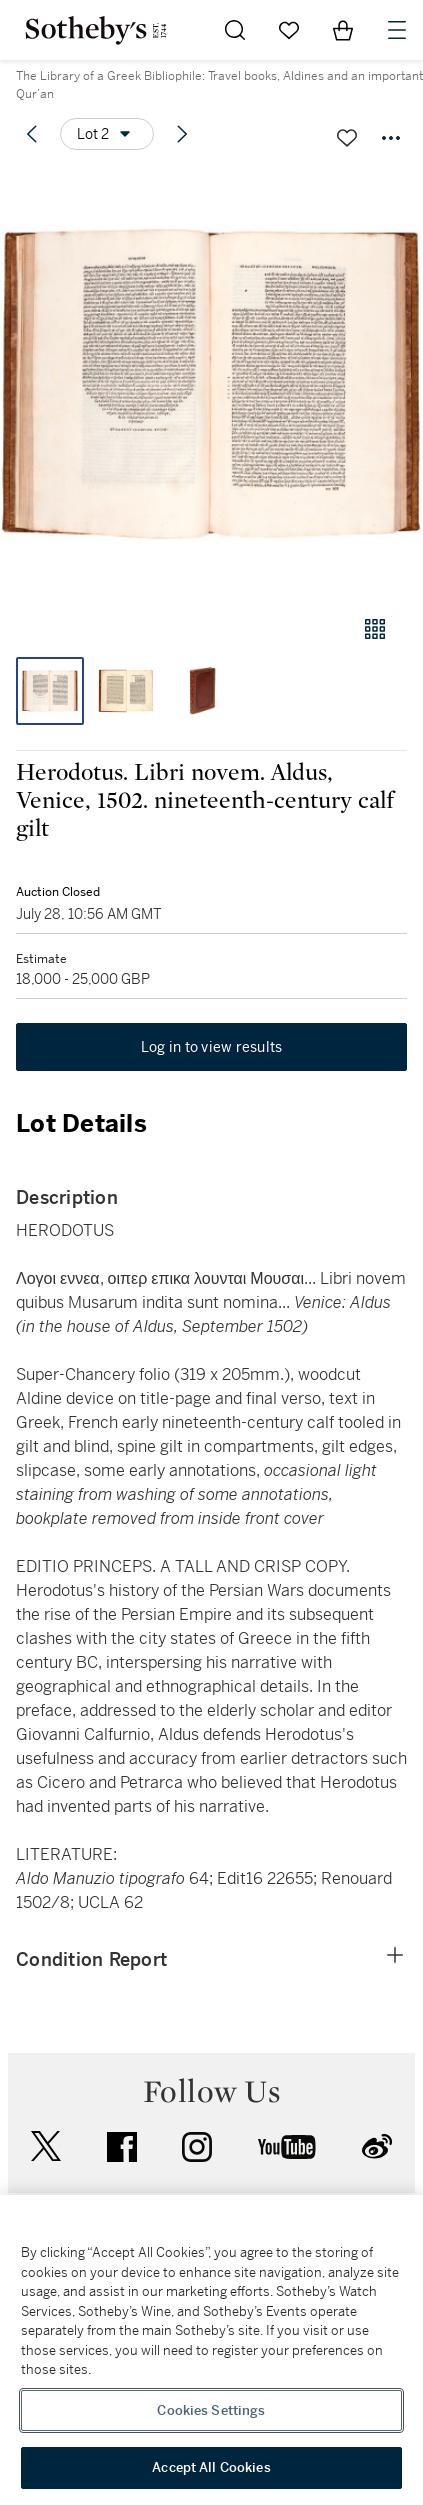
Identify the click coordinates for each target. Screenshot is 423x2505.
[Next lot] (182, 134)
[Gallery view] (375, 629)
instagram (197, 2147)
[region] (211, 2350)
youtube (287, 2147)
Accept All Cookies (211, 2467)
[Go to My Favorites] (289, 30)
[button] (211, 383)
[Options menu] (107, 134)
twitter (46, 2146)
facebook (122, 2147)
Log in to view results (212, 1047)
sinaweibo (377, 2146)
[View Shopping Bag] (343, 30)
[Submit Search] (235, 30)
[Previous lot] (32, 134)
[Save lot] (347, 138)
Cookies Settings (211, 2410)
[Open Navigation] (397, 30)
